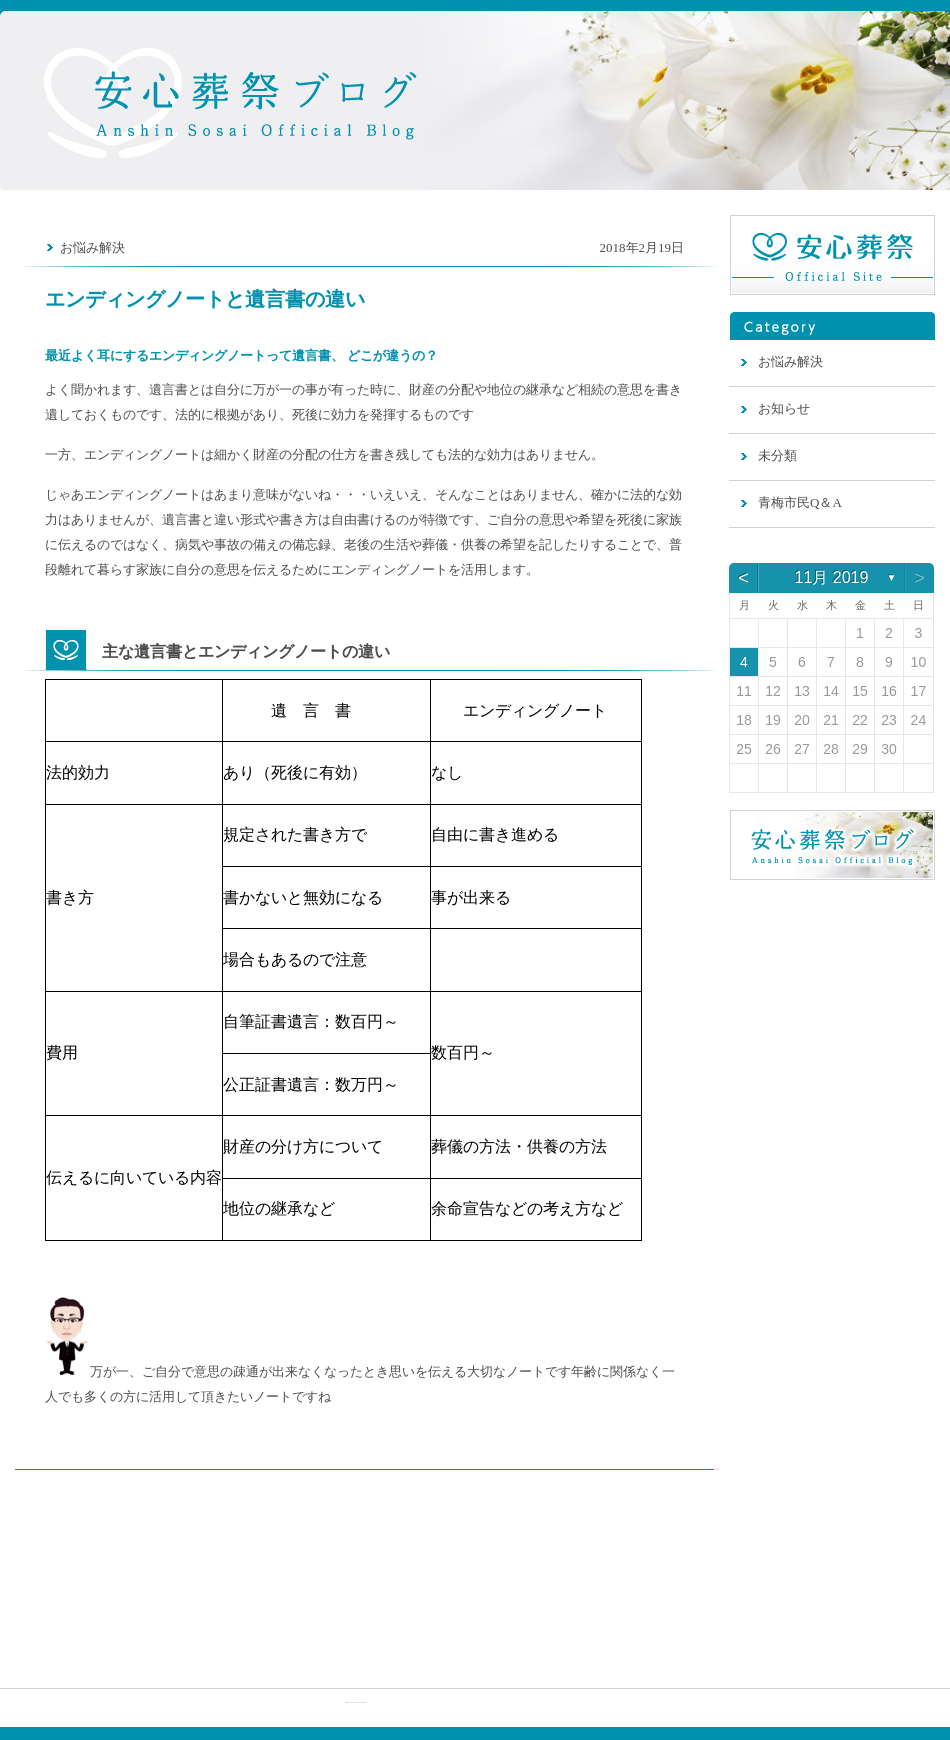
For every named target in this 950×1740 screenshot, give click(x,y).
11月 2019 (832, 577)
